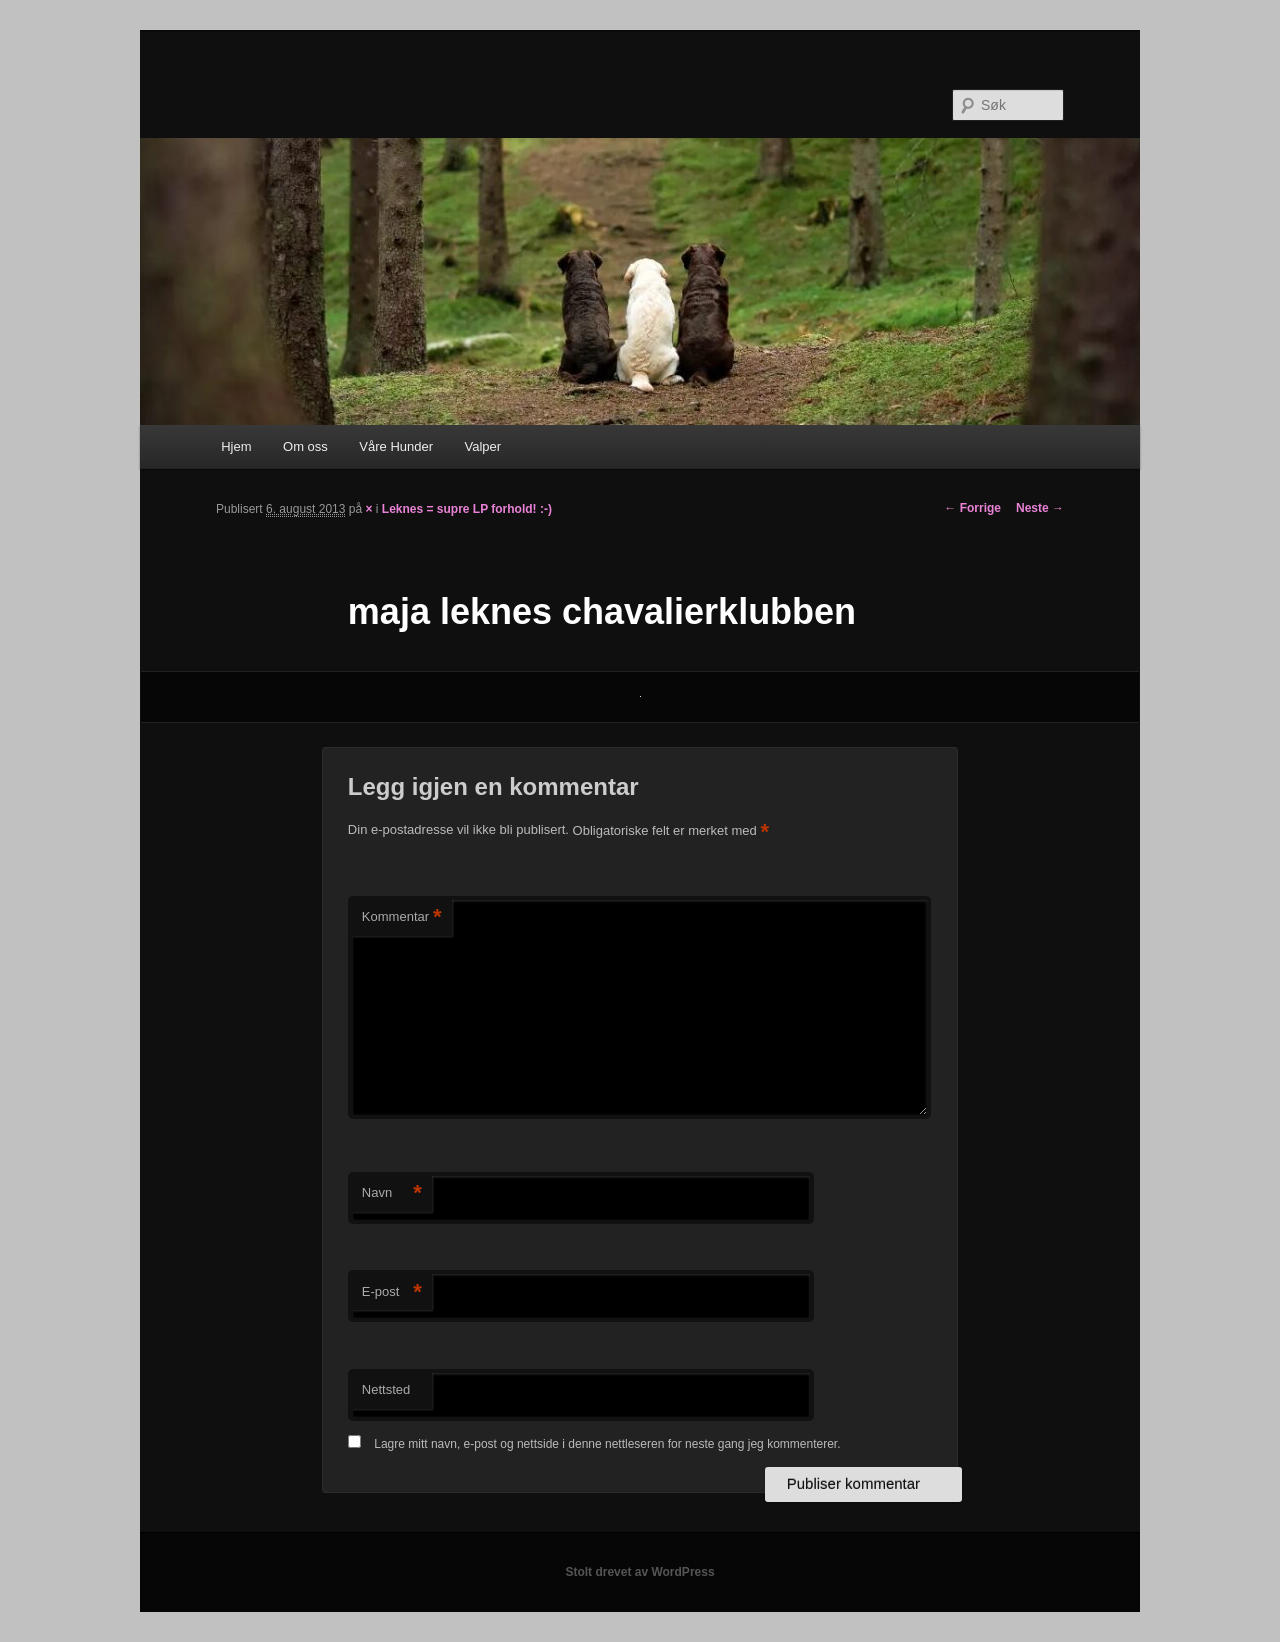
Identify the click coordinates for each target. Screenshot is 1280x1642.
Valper (483, 446)
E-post (392, 1292)
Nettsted (386, 1389)
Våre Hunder (396, 446)
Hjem (236, 446)
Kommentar (402, 917)
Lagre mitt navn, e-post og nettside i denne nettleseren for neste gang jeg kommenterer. (607, 1444)
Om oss (305, 446)
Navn (392, 1193)
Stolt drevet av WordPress (639, 1572)
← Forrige (972, 508)
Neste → (1040, 508)
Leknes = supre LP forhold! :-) (467, 509)
